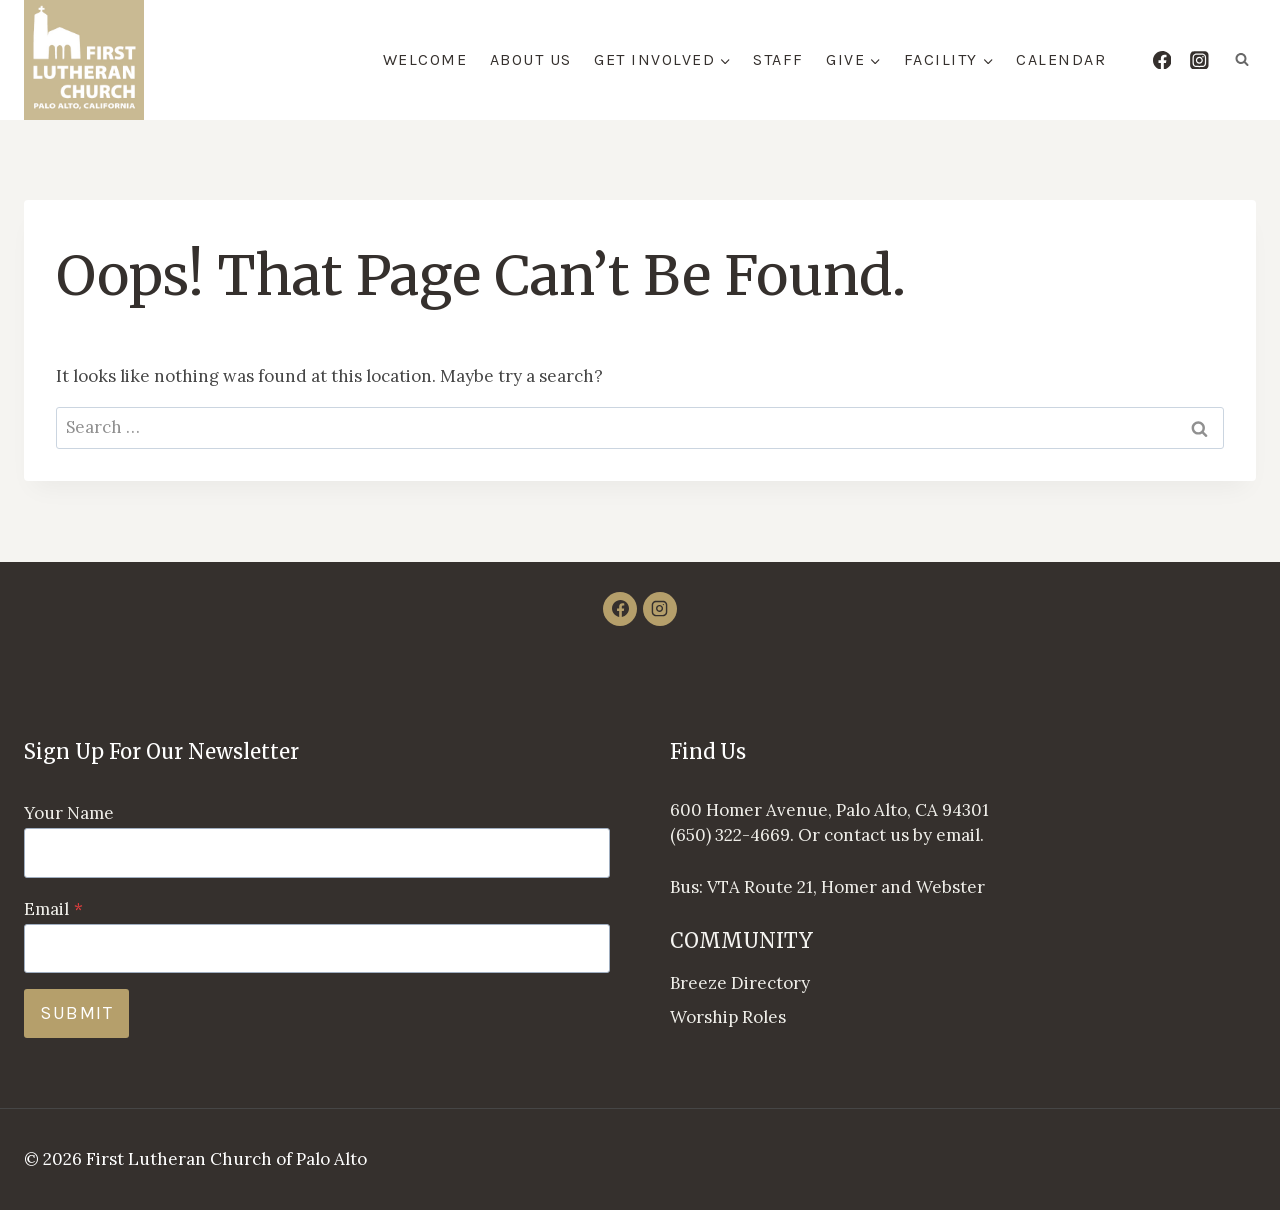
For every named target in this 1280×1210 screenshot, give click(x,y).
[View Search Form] (1242, 60)
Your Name (69, 813)
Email (53, 909)
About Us (531, 59)
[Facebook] (1161, 59)
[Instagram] (1199, 59)
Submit (76, 1013)
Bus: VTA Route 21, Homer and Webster (827, 887)
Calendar (1061, 59)
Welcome (425, 59)
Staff (778, 59)
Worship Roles (728, 1017)
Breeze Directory (740, 983)
